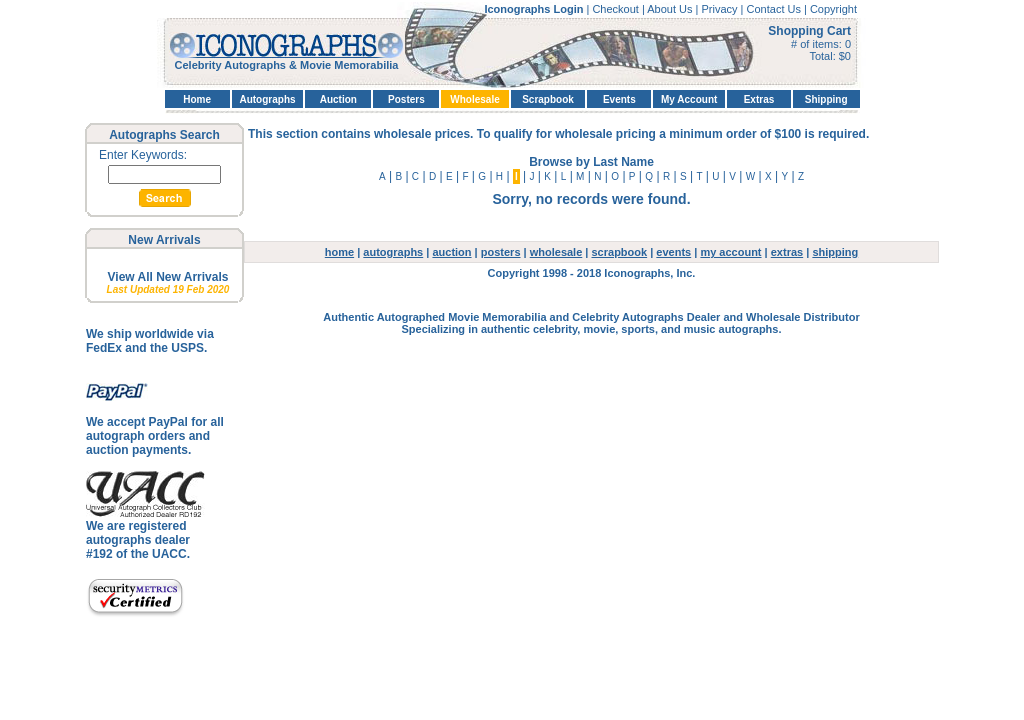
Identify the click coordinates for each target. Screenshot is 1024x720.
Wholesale (474, 99)
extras (787, 252)
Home (197, 99)
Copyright (833, 9)
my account (730, 252)
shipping (835, 252)
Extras (759, 99)
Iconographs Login (535, 9)
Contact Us (775, 9)
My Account (689, 99)
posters (501, 252)
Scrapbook (548, 99)
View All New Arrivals (168, 277)
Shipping (826, 99)
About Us (671, 9)
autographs (393, 252)
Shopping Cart (809, 31)
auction (451, 252)
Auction (338, 99)
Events (619, 99)
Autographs (267, 99)
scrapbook (620, 252)
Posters (406, 99)
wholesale (556, 252)
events (673, 252)
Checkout (617, 9)
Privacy (720, 9)
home (339, 252)
